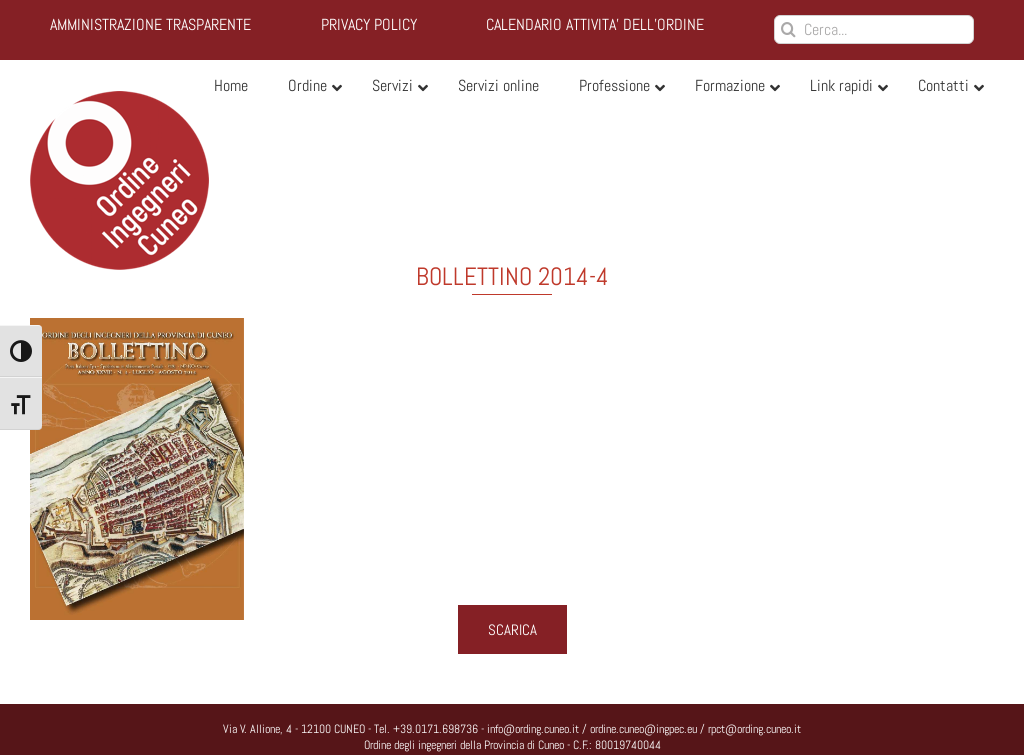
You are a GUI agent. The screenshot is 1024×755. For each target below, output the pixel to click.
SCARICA (512, 629)
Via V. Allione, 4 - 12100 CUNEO (294, 729)
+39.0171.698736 (435, 729)
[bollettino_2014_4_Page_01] (512, 469)
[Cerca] (788, 29)
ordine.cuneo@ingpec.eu (643, 729)
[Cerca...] (874, 29)
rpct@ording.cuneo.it (754, 729)
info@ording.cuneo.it (533, 729)
